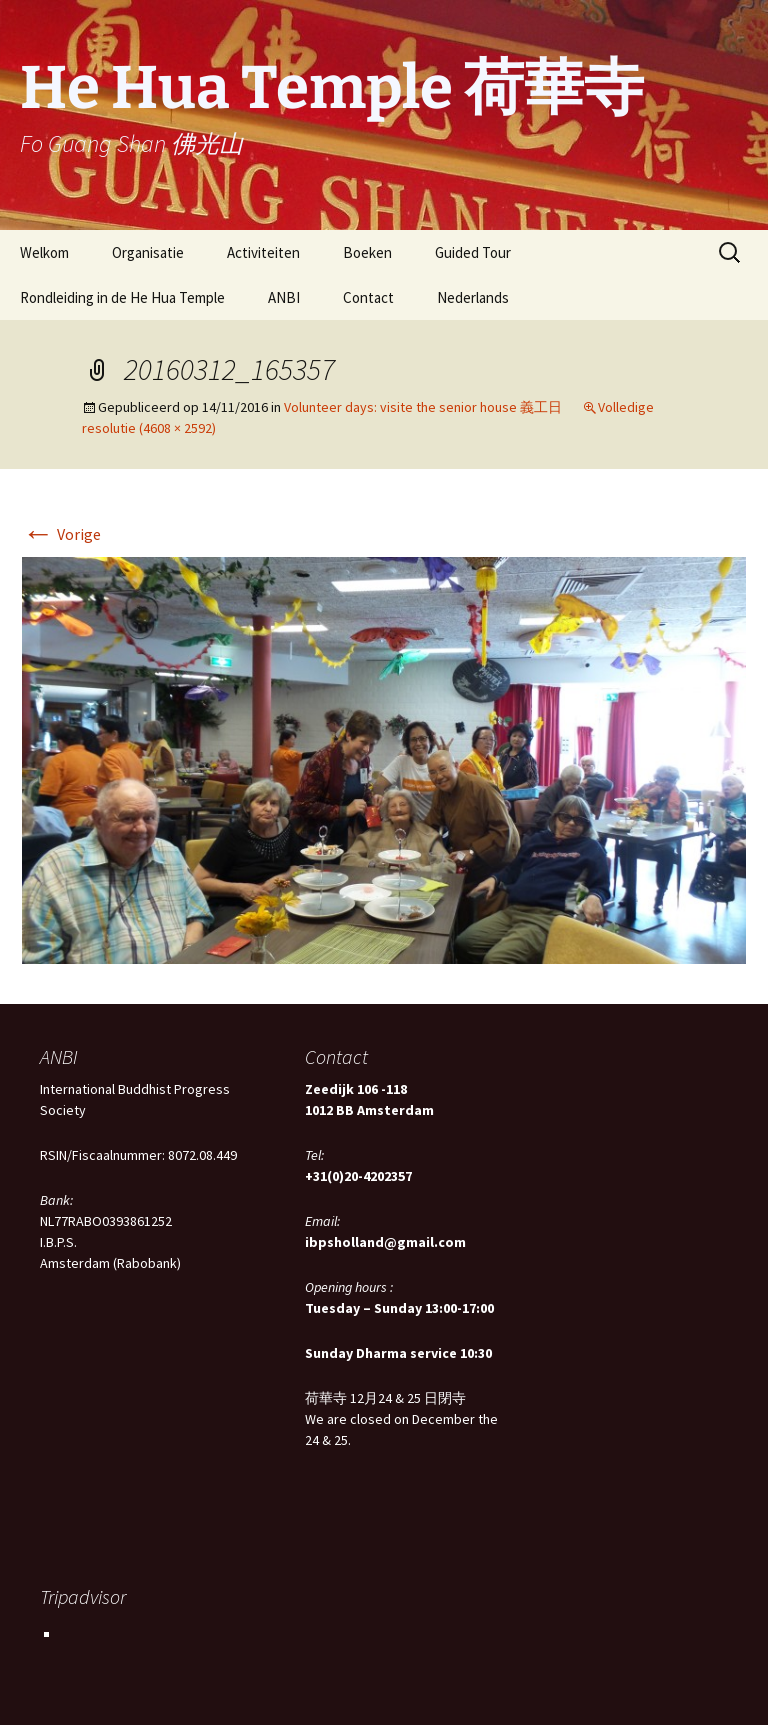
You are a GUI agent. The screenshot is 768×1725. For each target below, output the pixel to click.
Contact (368, 297)
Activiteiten (263, 252)
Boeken (367, 252)
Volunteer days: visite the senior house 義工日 (423, 407)
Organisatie (148, 252)
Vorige (61, 534)
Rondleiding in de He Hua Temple (122, 297)
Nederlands (473, 297)
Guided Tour (473, 252)
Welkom (44, 252)
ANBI (284, 297)
